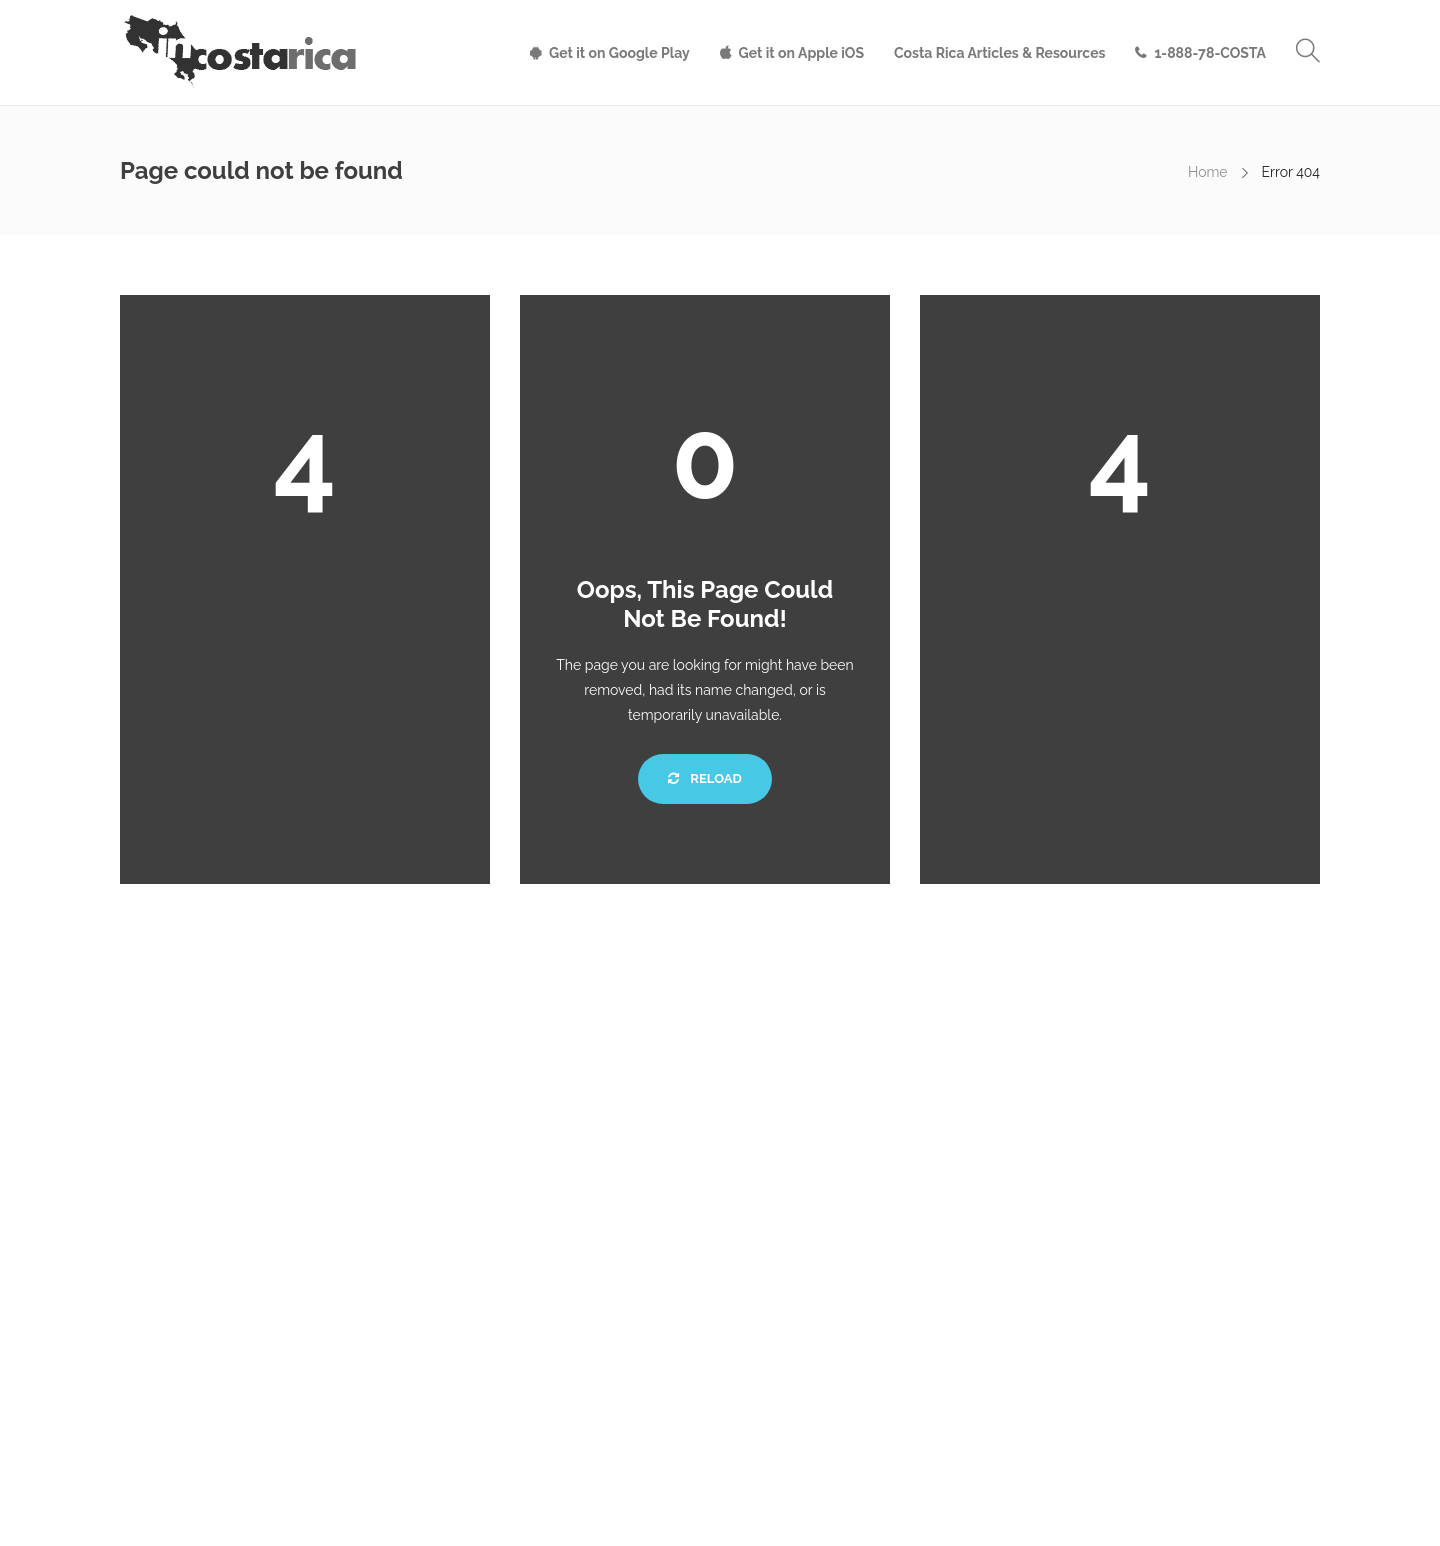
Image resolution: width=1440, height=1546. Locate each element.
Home (1208, 172)
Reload (704, 778)
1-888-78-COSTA (1210, 53)
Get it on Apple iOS (801, 53)
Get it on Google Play (619, 53)
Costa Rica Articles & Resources (999, 53)
